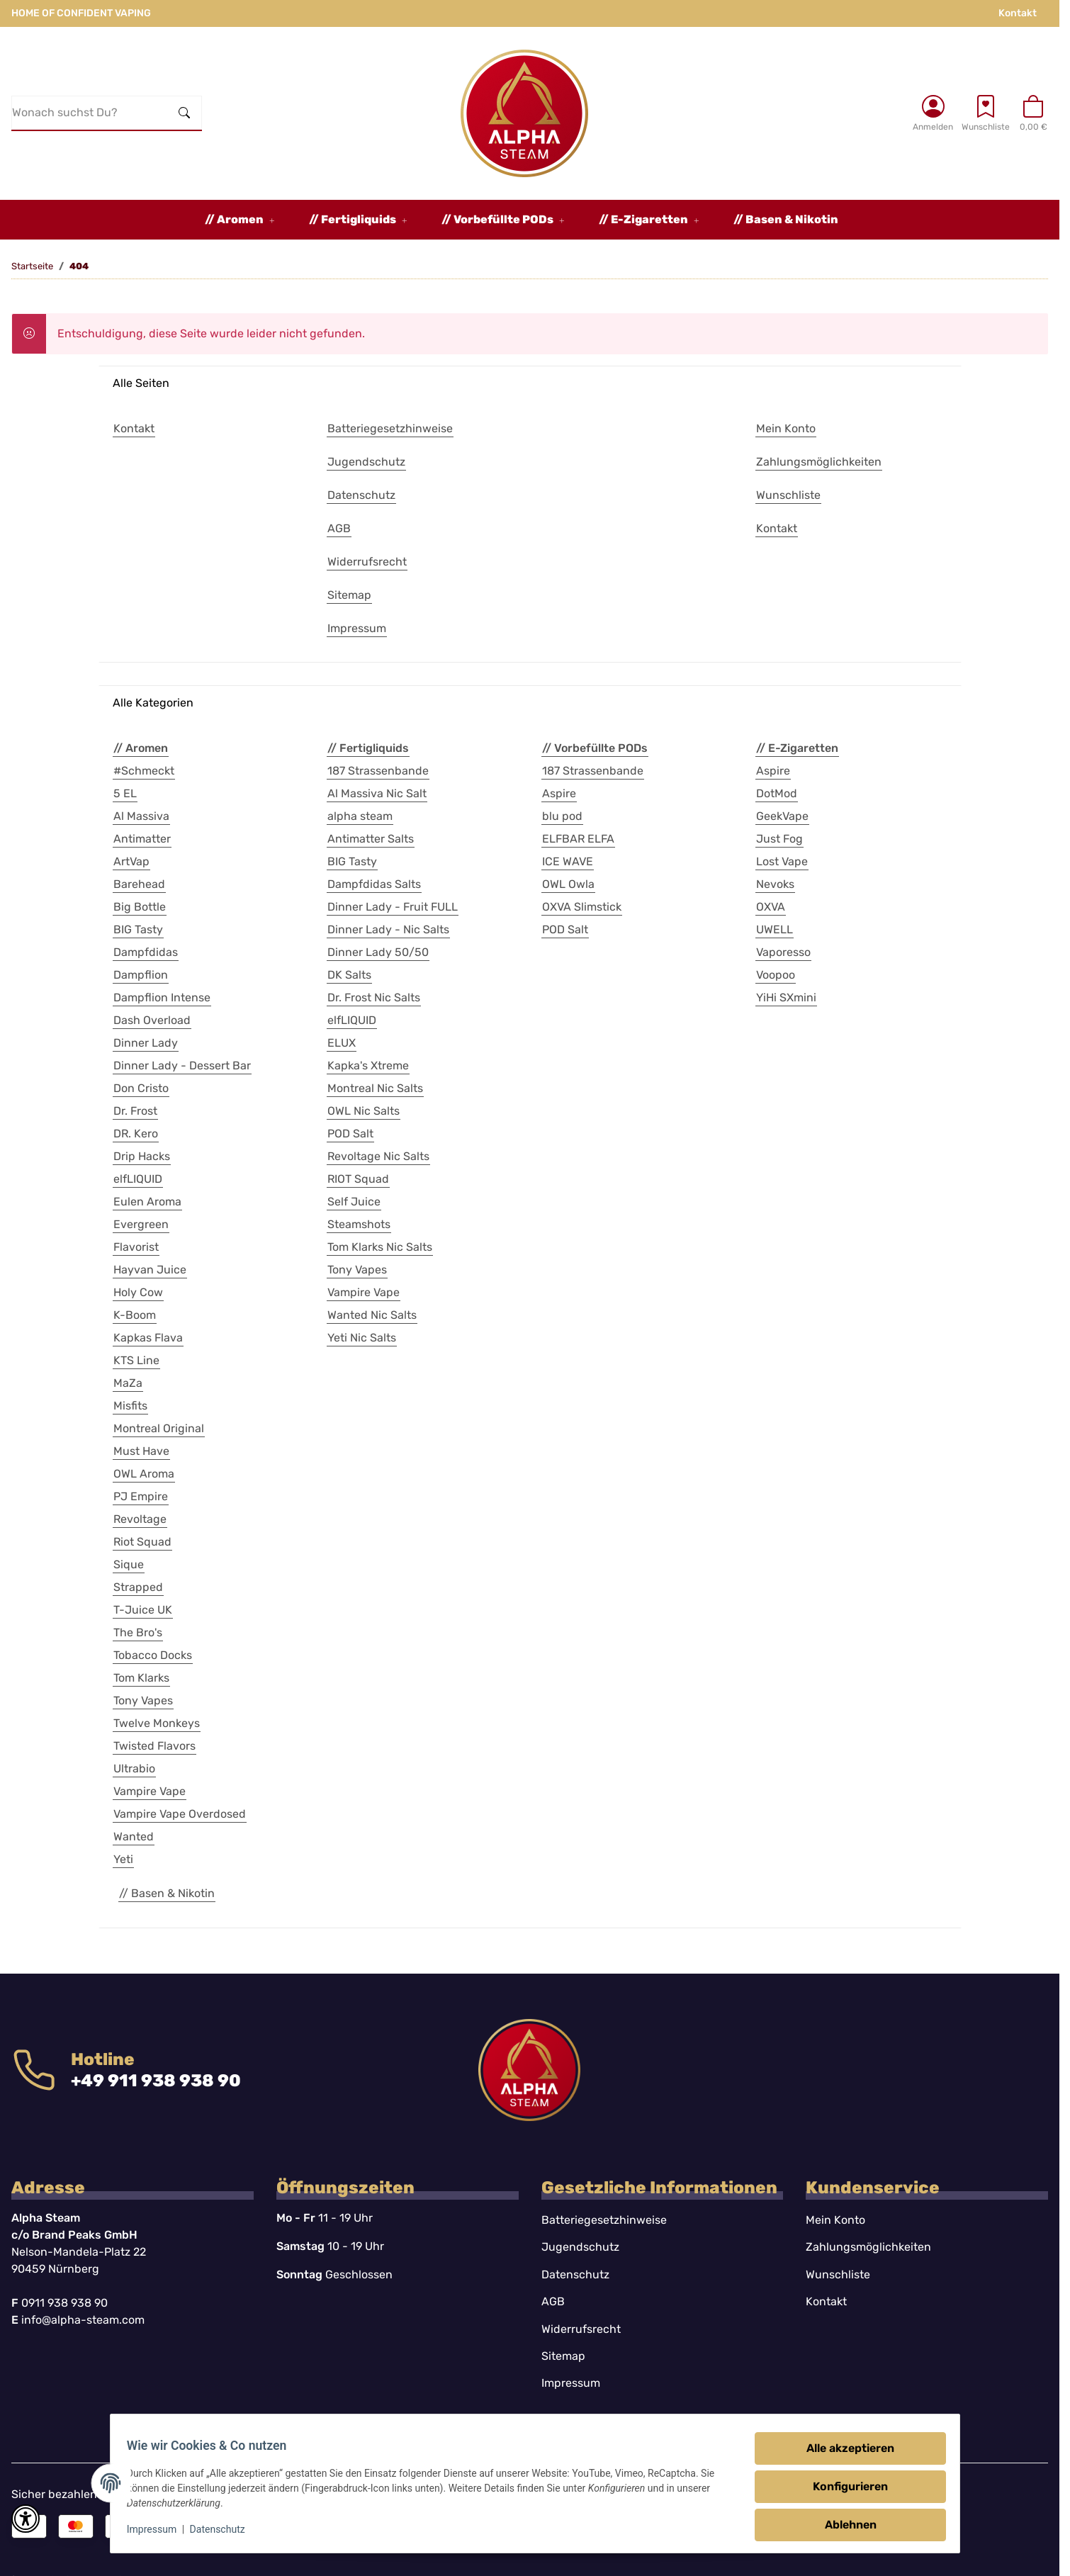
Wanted (133, 1836)
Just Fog (779, 838)
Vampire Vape (149, 1791)
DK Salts (349, 975)
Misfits (130, 1405)
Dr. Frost (135, 1111)
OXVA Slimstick (581, 906)
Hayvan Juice (149, 1269)
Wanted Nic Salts (372, 1315)
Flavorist (136, 1247)
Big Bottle (139, 906)
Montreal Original (158, 1428)
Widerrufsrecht (581, 2329)
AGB (553, 2301)
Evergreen (141, 1224)
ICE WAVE (567, 861)
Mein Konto (835, 2220)
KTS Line (136, 1360)
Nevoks (775, 884)
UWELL (774, 929)
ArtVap (131, 861)
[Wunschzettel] (986, 112)
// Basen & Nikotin (167, 1893)
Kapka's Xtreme (368, 1065)
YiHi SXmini (786, 997)
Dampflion (140, 975)
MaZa (127, 1383)
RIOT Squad (358, 1179)
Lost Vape (782, 861)
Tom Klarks (141, 1677)
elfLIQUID (137, 1179)
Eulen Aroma (147, 1201)
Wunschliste (838, 2274)
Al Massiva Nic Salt (377, 793)
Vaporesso (783, 952)
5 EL (125, 793)
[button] (933, 112)
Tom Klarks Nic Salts (379, 1247)
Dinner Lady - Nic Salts (388, 929)
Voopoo (775, 975)
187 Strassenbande (378, 770)
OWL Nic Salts (363, 1111)
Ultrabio (134, 1768)
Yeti (123, 1859)
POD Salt (350, 1133)
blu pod (562, 816)
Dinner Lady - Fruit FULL (392, 906)
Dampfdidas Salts (374, 884)
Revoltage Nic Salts (378, 1156)
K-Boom (134, 1315)
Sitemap (563, 2356)
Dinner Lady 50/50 (378, 952)
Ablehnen (844, 2524)
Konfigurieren (844, 2486)
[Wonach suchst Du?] (90, 112)
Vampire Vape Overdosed (179, 1814)
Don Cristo (141, 1088)
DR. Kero (135, 1133)
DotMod (776, 793)
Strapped (138, 1587)
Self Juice (354, 1201)
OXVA (770, 906)
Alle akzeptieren (844, 2448)
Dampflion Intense (161, 997)
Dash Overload (152, 1020)
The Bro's (137, 1632)
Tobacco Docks (152, 1655)
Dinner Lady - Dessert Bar (182, 1065)
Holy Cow (138, 1292)
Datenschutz (224, 2529)
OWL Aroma (143, 1473)
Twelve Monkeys (156, 1723)
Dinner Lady (145, 1043)
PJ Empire (140, 1496)
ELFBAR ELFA (578, 838)
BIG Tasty (138, 929)
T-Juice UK (142, 1609)
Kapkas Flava (148, 1337)
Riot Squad (142, 1541)
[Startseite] (524, 113)
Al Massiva (141, 816)
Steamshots (358, 1224)
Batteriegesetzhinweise (604, 2220)
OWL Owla (568, 884)
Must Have (141, 1451)
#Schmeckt (143, 770)
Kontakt (1017, 13)
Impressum (158, 2529)
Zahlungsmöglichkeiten (868, 2247)
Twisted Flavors (154, 1746)
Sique (128, 1564)
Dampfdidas (145, 952)
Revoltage (140, 1519)
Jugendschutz (580, 2247)
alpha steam (360, 816)
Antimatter (142, 838)
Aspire (559, 793)
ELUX (341, 1043)
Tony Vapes (143, 1700)
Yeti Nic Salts (361, 1337)
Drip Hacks (141, 1156)
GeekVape (782, 816)
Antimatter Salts (370, 838)
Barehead (139, 884)
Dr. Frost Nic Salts (373, 997)
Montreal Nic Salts (375, 1088)
